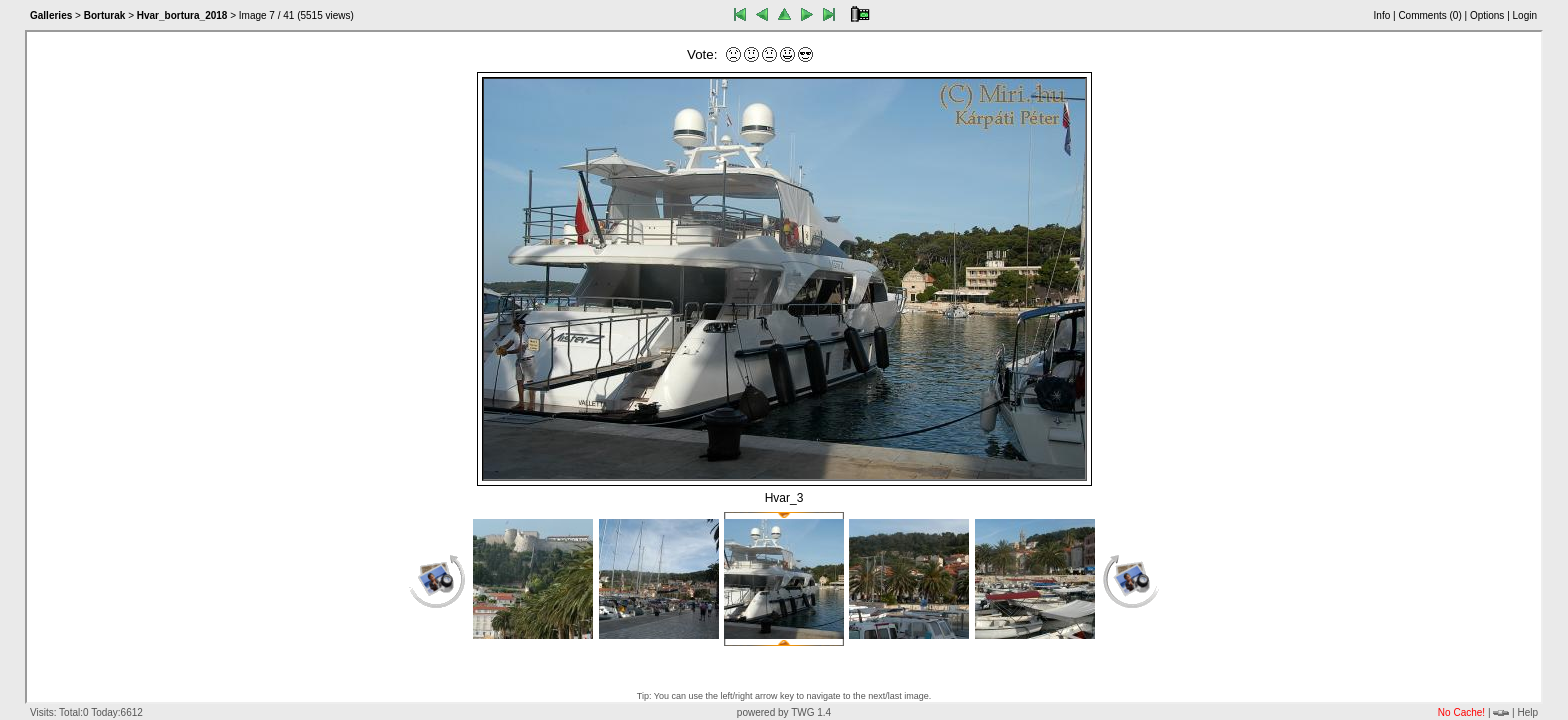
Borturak (105, 15)
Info (1382, 15)
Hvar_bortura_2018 (182, 15)
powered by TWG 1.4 (784, 712)
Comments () (1429, 15)
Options (1487, 15)
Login (1525, 15)
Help (1527, 712)
